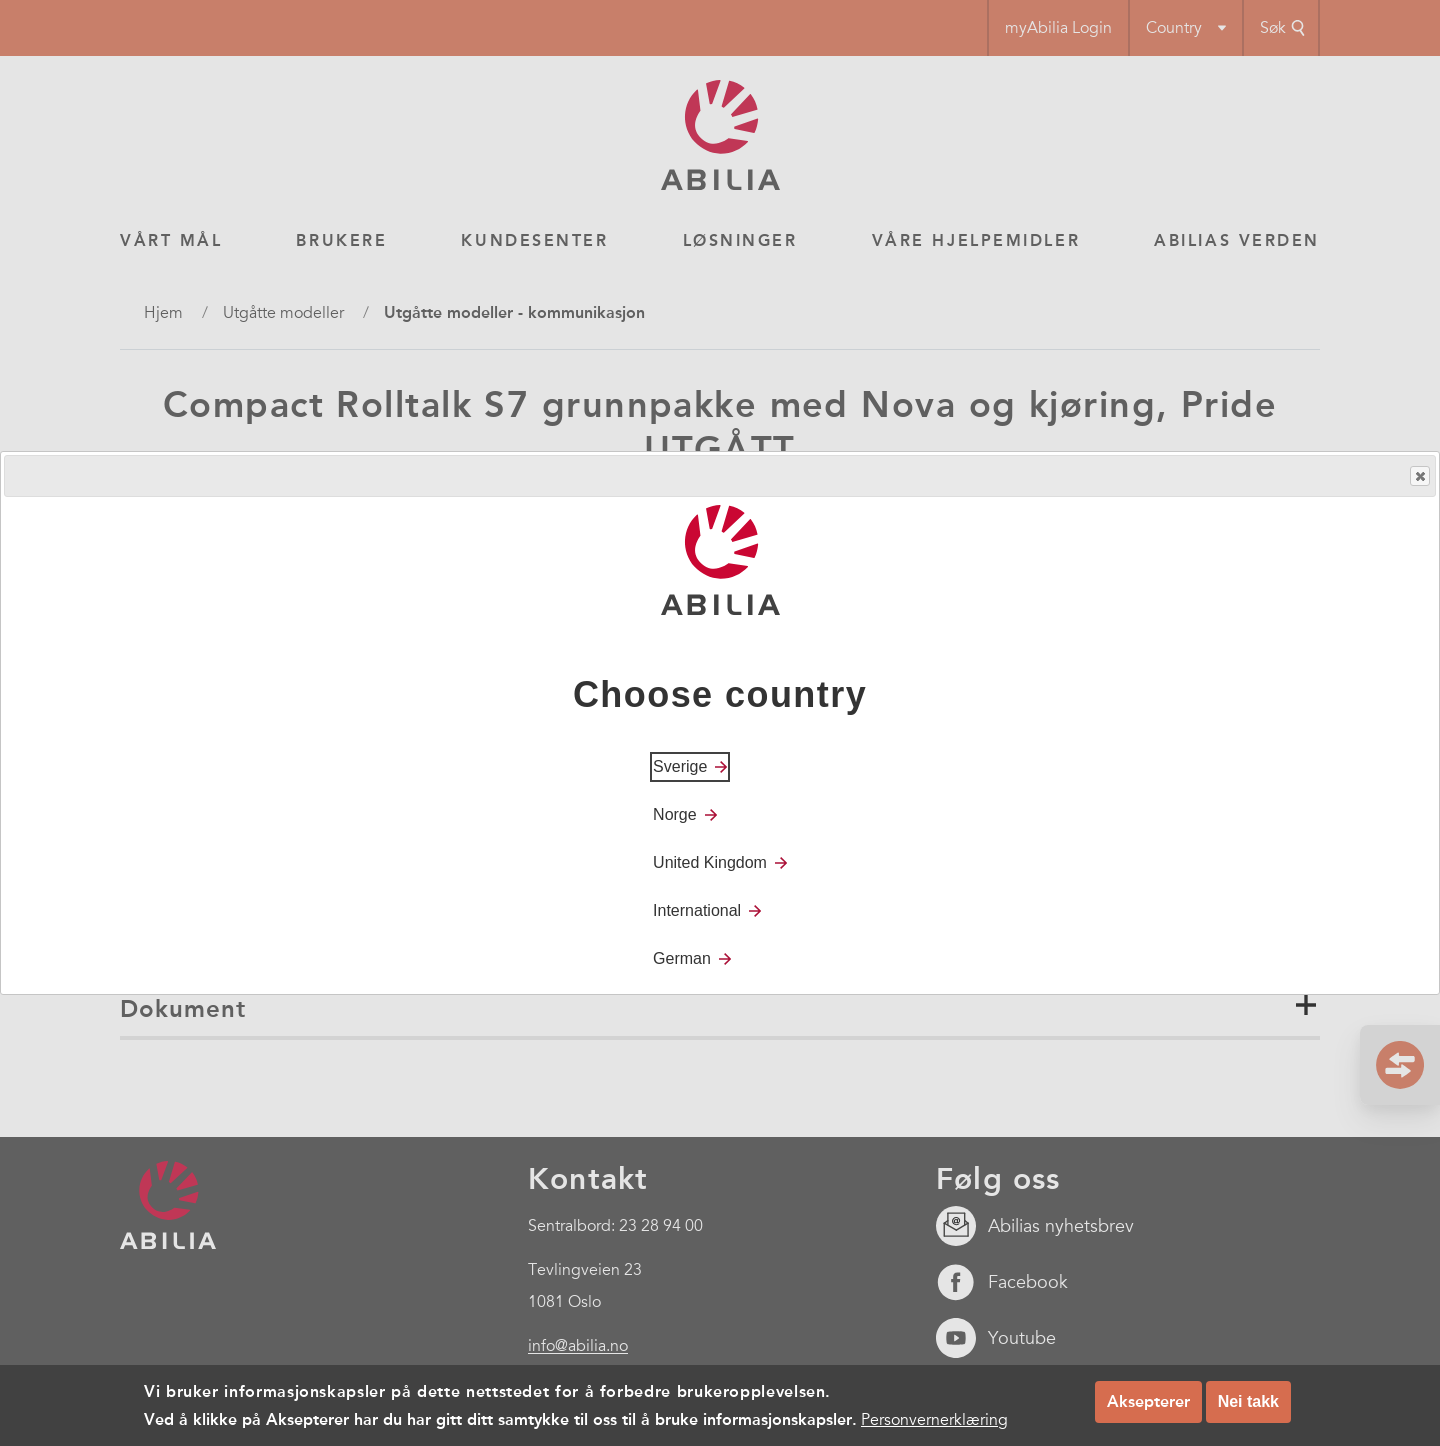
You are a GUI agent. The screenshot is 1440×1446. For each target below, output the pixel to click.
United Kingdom (710, 862)
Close (1419, 476)
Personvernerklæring (934, 1420)
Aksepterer (1148, 1401)
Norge (675, 814)
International (697, 910)
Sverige (680, 766)
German (682, 958)
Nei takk (1248, 1401)
